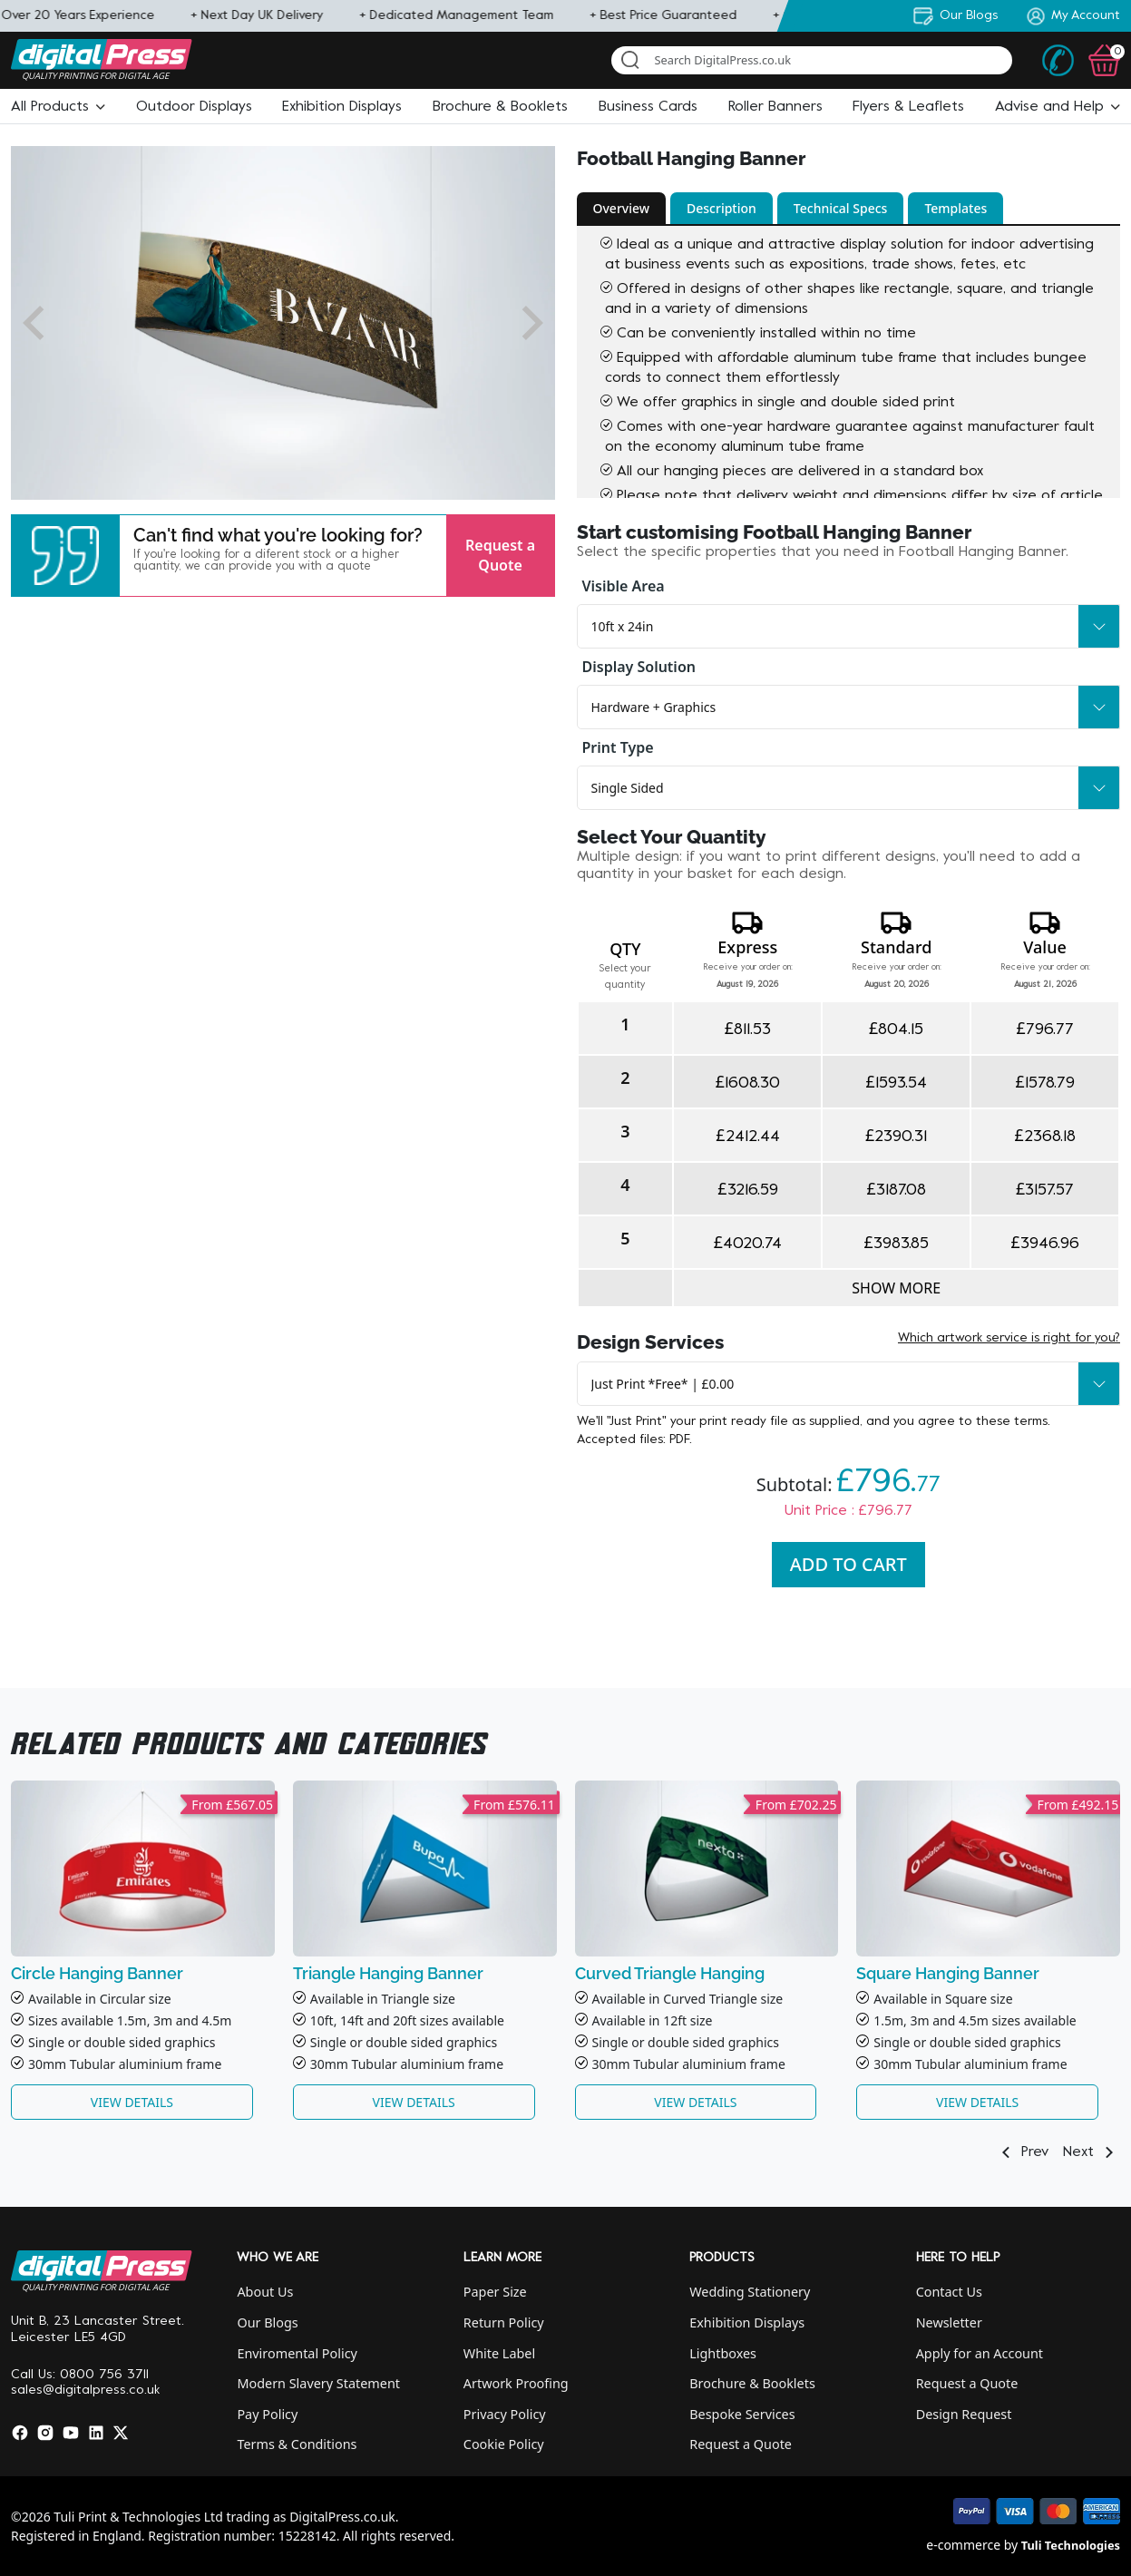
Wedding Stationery (749, 2291)
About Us (265, 2291)
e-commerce (963, 2544)
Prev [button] (1021, 2152)
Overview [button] (621, 208)
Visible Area (623, 586)
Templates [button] (955, 208)
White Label (499, 2353)
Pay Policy (267, 2414)
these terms (1012, 1422)
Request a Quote (500, 555)
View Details (132, 2102)
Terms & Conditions (296, 2444)
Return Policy (503, 2322)
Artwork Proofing (516, 2383)
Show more (896, 1288)
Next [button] (1091, 2152)
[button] (58, 107)
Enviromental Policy (297, 2353)
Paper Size (495, 2291)
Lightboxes (722, 2353)
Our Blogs (267, 2322)
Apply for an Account (979, 2353)
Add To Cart (848, 1564)
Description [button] (721, 208)
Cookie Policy (503, 2444)
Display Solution (639, 667)
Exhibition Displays (746, 2322)
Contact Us (949, 2291)
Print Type (618, 747)
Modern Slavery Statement (318, 2383)
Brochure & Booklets (752, 2383)
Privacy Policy (504, 2414)
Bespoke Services (742, 2414)
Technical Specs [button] (841, 208)
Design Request (964, 2414)
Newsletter (949, 2322)
